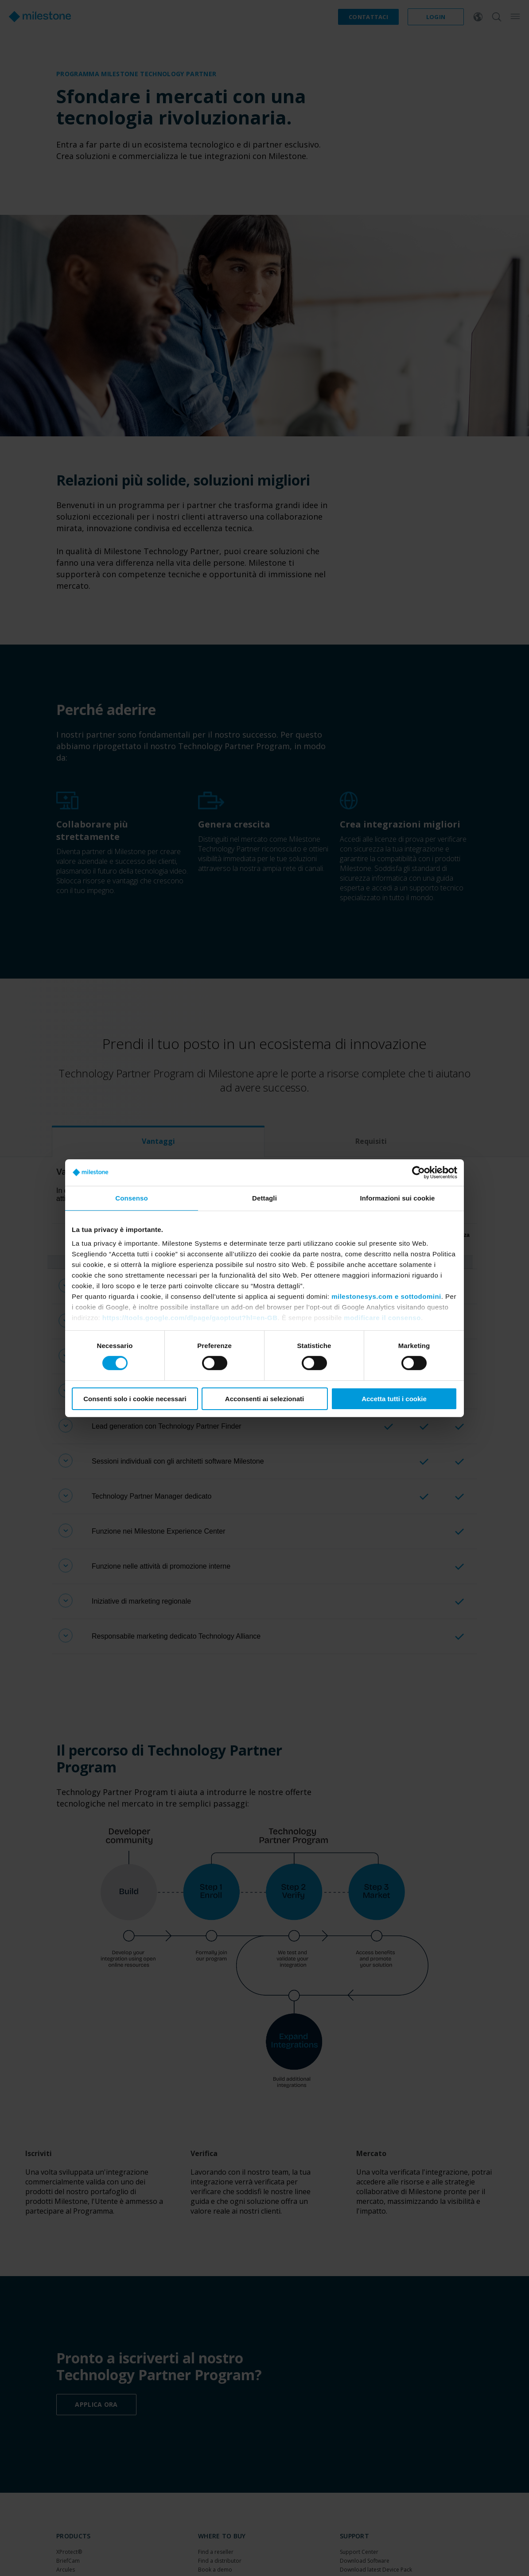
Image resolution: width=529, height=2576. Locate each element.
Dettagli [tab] (264, 1197)
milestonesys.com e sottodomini (386, 1296)
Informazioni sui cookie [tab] (397, 1197)
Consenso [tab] (131, 1197)
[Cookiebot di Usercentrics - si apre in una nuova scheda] (418, 1172)
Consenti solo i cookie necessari (135, 1399)
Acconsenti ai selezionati (264, 1399)
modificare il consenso (382, 1317)
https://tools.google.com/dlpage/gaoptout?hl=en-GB (190, 1317)
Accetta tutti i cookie (394, 1399)
